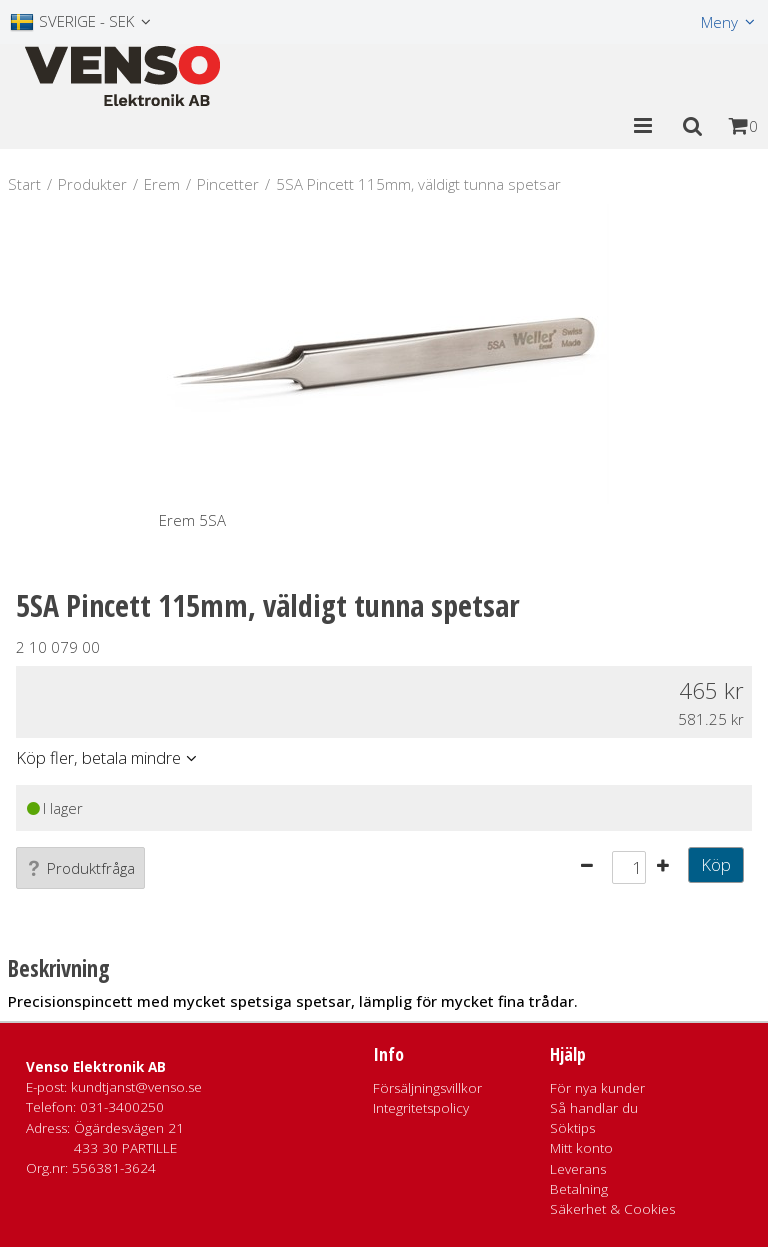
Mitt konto (581, 1148)
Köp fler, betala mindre (98, 757)
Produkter (92, 184)
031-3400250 (122, 1107)
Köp (716, 864)
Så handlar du (594, 1108)
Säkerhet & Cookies (612, 1209)
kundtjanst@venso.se (136, 1087)
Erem (162, 184)
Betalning (579, 1189)
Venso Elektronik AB (96, 1067)
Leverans (578, 1169)
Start (24, 184)
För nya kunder (597, 1088)
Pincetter (228, 184)
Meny (719, 22)
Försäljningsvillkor (427, 1088)
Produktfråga (80, 868)
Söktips (572, 1128)
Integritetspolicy (421, 1108)
